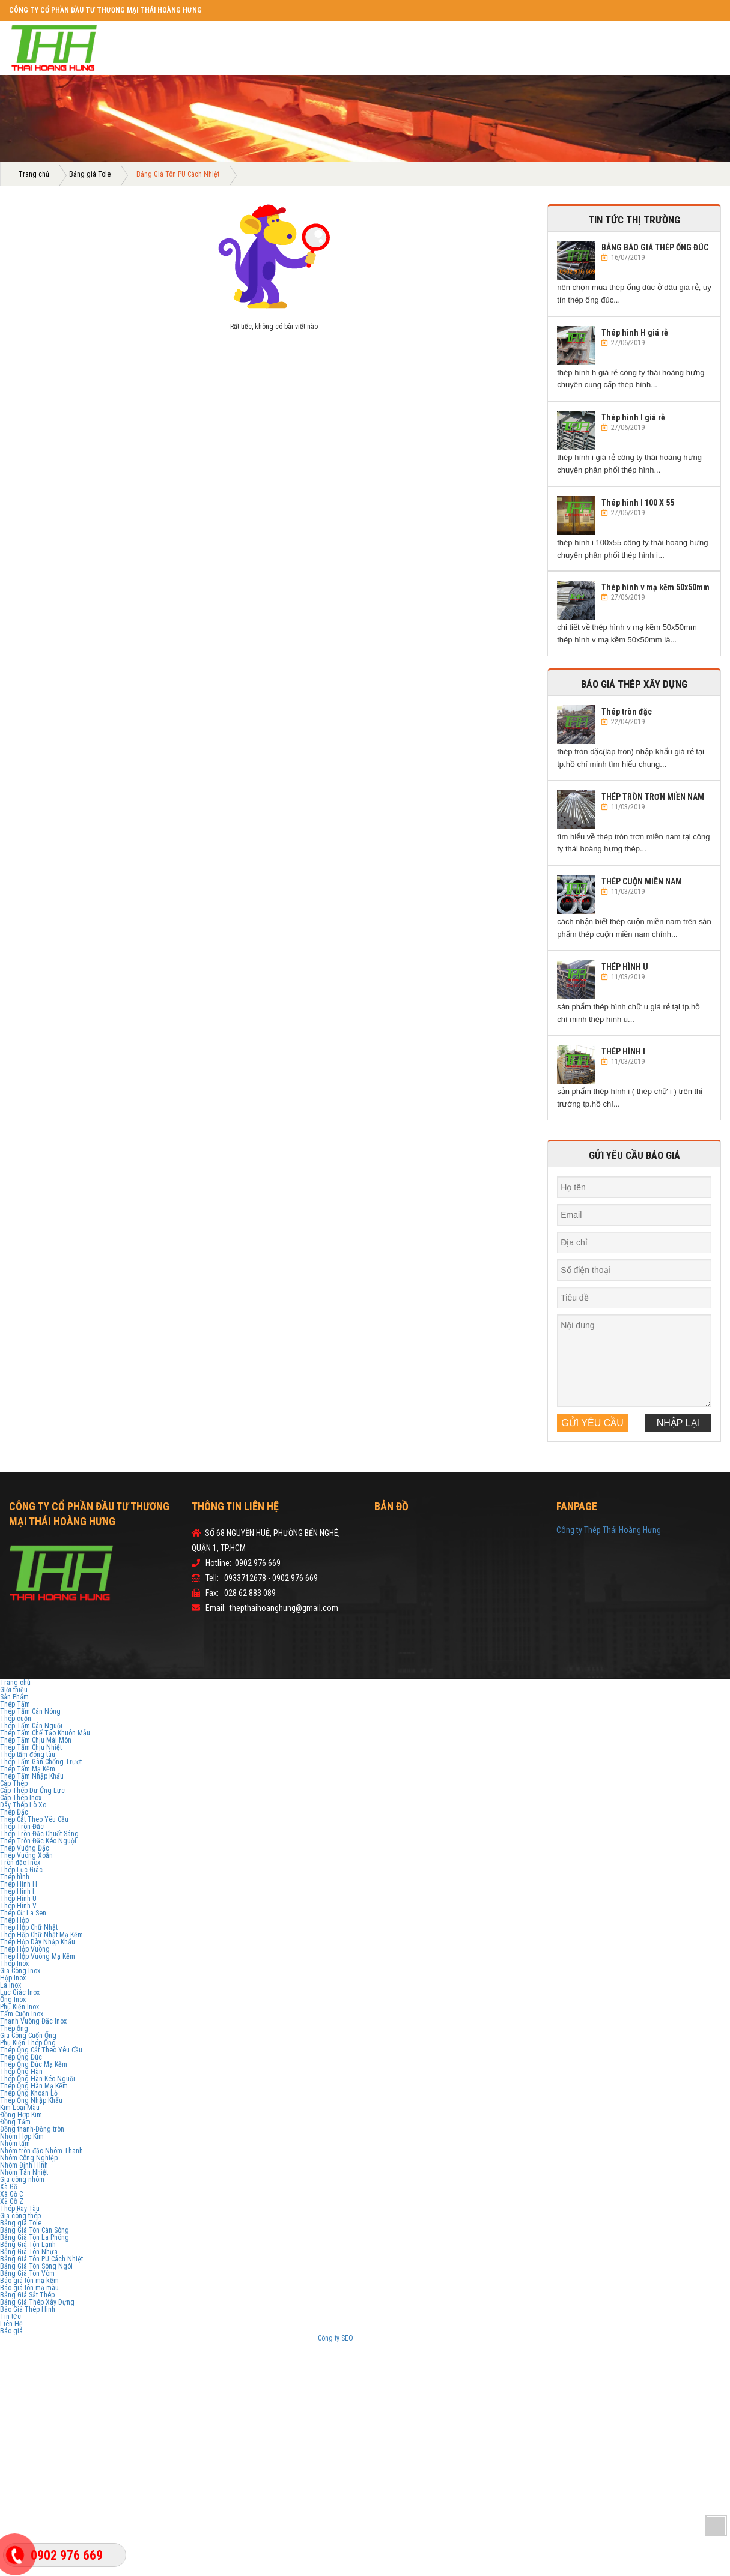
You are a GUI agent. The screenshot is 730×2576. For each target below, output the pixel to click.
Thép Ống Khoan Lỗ (29, 2093)
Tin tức (10, 2316)
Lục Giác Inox (20, 1992)
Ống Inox (13, 1999)
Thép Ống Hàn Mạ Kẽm (34, 2086)
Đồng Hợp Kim (21, 2115)
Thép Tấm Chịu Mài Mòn (35, 1740)
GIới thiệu (14, 1690)
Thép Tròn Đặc (22, 1826)
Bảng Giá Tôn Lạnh (28, 2244)
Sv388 (364, 2338)
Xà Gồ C (11, 2194)
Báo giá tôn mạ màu (29, 2288)
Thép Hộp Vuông (25, 1949)
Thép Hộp (14, 1920)
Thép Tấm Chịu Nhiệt (31, 1747)
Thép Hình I (17, 1891)
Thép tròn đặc (626, 711)
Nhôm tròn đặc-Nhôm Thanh (41, 2151)
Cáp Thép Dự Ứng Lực (32, 1790)
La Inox (10, 1985)
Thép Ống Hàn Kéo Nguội (37, 2079)
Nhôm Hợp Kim (22, 2136)
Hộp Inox (13, 1978)
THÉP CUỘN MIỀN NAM (641, 881)
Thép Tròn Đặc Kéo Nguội (38, 1841)
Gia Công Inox (20, 1971)
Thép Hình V (18, 1906)
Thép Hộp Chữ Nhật (29, 1927)
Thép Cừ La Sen (23, 1913)
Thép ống (14, 2028)
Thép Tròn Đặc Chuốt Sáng (39, 1834)
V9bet (382, 2338)
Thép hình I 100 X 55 (637, 502)
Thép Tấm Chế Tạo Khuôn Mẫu (45, 1733)
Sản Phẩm (14, 1697)
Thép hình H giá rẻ (634, 332)
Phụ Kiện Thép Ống (28, 2043)
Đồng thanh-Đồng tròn (32, 2129)
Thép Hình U (18, 1898)
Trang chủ (34, 174)
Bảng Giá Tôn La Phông (34, 2237)
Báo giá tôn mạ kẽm (29, 2280)
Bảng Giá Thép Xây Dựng (37, 2302)
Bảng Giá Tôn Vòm (27, 2273)
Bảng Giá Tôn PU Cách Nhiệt (41, 2259)
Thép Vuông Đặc (24, 1848)
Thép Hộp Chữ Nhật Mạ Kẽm (41, 1934)
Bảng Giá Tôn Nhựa (29, 2252)
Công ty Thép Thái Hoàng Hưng (608, 1530)
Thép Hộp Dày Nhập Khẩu (37, 1942)
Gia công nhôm (22, 2179)
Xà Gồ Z (11, 2201)
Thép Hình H (18, 1884)
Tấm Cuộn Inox (21, 2014)
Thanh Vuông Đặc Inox (33, 2021)
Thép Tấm (15, 1704)
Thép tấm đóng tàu (27, 1754)
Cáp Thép (14, 1783)
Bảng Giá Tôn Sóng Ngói (36, 2266)
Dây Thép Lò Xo (23, 1805)
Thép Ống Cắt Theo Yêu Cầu (41, 2050)
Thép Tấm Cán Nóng (30, 1711)
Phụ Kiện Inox (19, 2007)
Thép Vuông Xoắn (26, 1855)
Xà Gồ (8, 2187)
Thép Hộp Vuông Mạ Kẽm (37, 1956)
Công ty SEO (336, 2338)
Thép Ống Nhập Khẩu (31, 2100)
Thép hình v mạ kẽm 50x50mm (655, 587)
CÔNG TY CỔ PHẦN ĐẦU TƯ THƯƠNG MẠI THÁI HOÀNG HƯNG (105, 10)
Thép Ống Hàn (21, 2071)
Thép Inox (14, 1963)
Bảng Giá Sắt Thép (27, 2295)
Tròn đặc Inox (20, 1862)
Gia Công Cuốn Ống (28, 2035)
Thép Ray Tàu (20, 2208)
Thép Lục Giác (21, 1870)
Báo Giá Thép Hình (27, 2309)
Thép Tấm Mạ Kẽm (27, 1769)
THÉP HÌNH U (624, 967)
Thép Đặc (14, 1812)
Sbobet (403, 2338)
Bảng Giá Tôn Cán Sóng (34, 2230)
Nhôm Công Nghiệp (29, 2158)
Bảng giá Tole (90, 174)
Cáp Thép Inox (20, 1798)
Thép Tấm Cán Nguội (31, 1726)
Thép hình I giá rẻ (633, 417)
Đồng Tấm (15, 2122)
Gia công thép (20, 2216)
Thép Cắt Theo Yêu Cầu (34, 1819)
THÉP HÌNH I (623, 1051)
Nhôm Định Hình (24, 2165)
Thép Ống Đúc (21, 2057)
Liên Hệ (11, 2324)
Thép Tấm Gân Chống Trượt (41, 1762)
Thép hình (14, 1877)
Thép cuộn (15, 1718)
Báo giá (11, 2331)
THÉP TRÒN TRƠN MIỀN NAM (652, 797)
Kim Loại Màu (20, 2107)
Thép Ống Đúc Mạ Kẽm (33, 2064)
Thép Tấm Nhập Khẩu (32, 1776)
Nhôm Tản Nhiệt (24, 2172)
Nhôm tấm (15, 2143)
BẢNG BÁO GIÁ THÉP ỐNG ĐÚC (654, 247)
